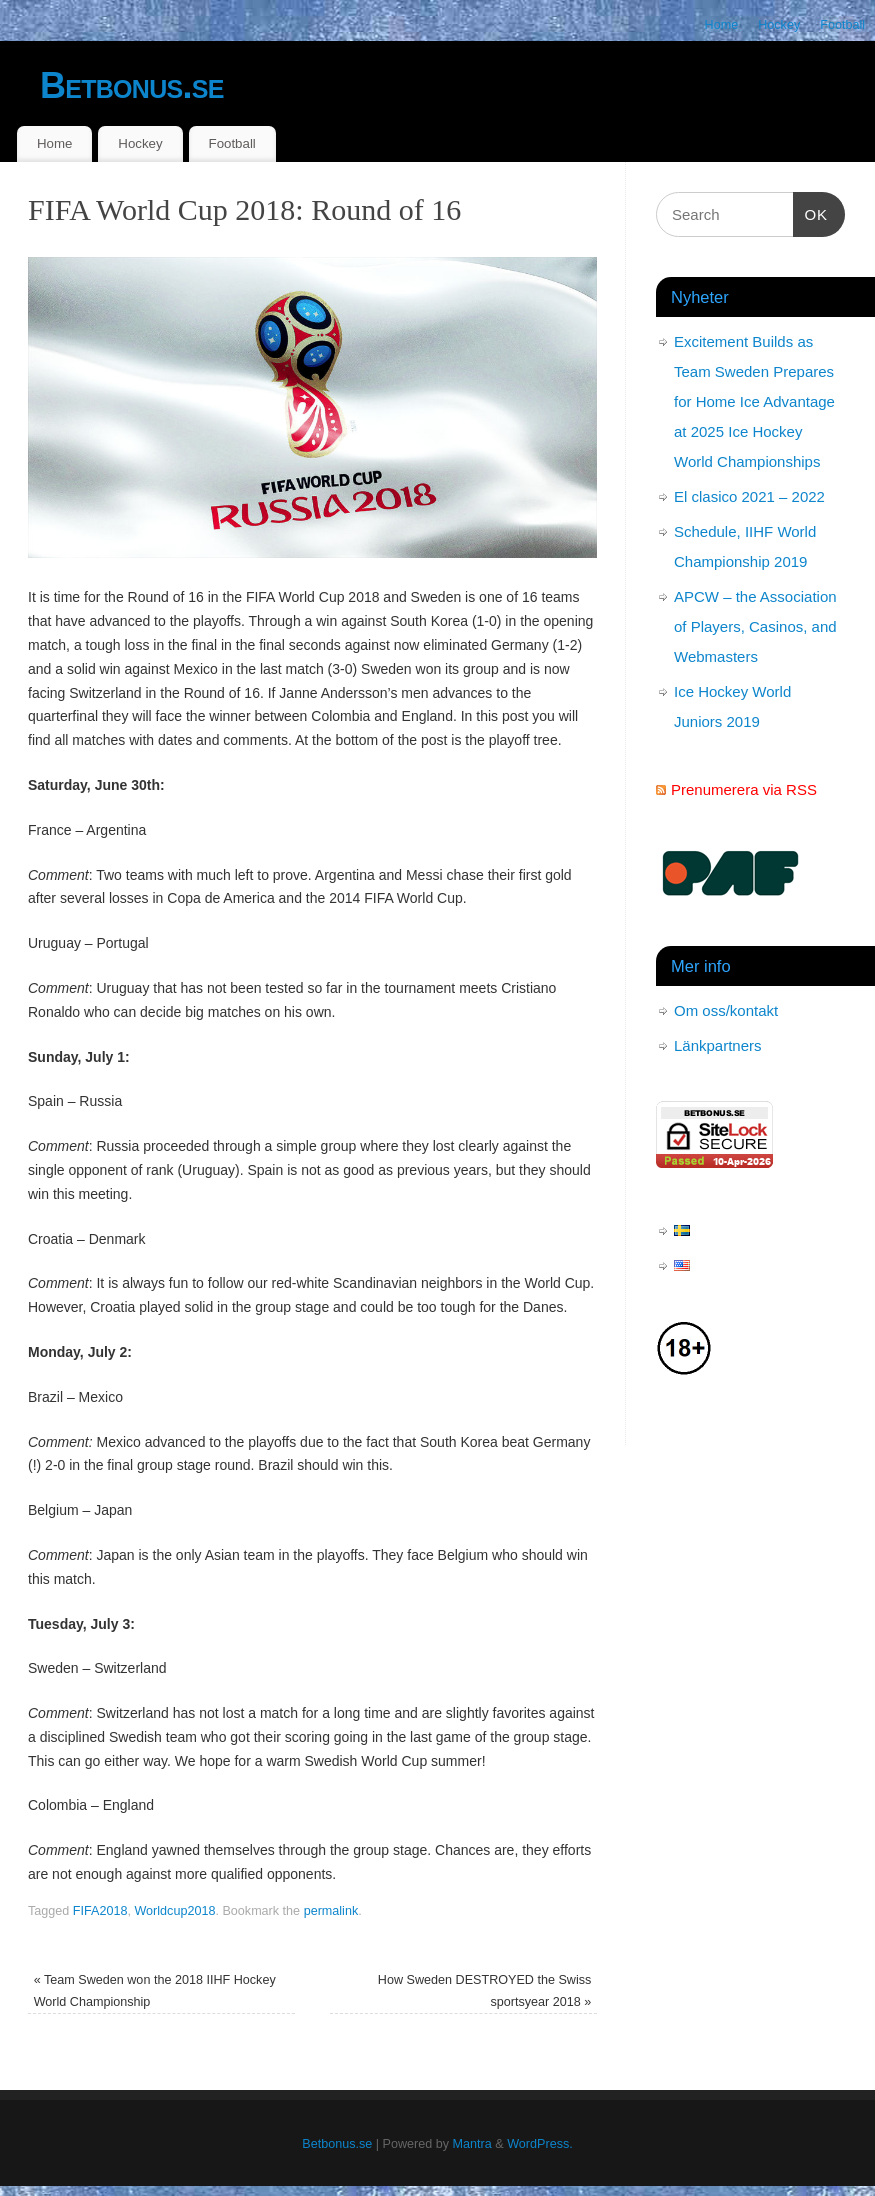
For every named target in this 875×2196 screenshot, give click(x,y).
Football (842, 25)
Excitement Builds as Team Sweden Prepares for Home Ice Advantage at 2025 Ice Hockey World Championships (754, 401)
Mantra (472, 2144)
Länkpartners (718, 1045)
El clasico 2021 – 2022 (749, 496)
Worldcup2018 (174, 1911)
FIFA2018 (100, 1911)
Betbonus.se (132, 85)
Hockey (779, 25)
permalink (331, 1911)
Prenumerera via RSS (744, 789)
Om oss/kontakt (726, 1010)
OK (811, 212)
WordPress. (540, 2144)
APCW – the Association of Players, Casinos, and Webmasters (755, 626)
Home (722, 25)
